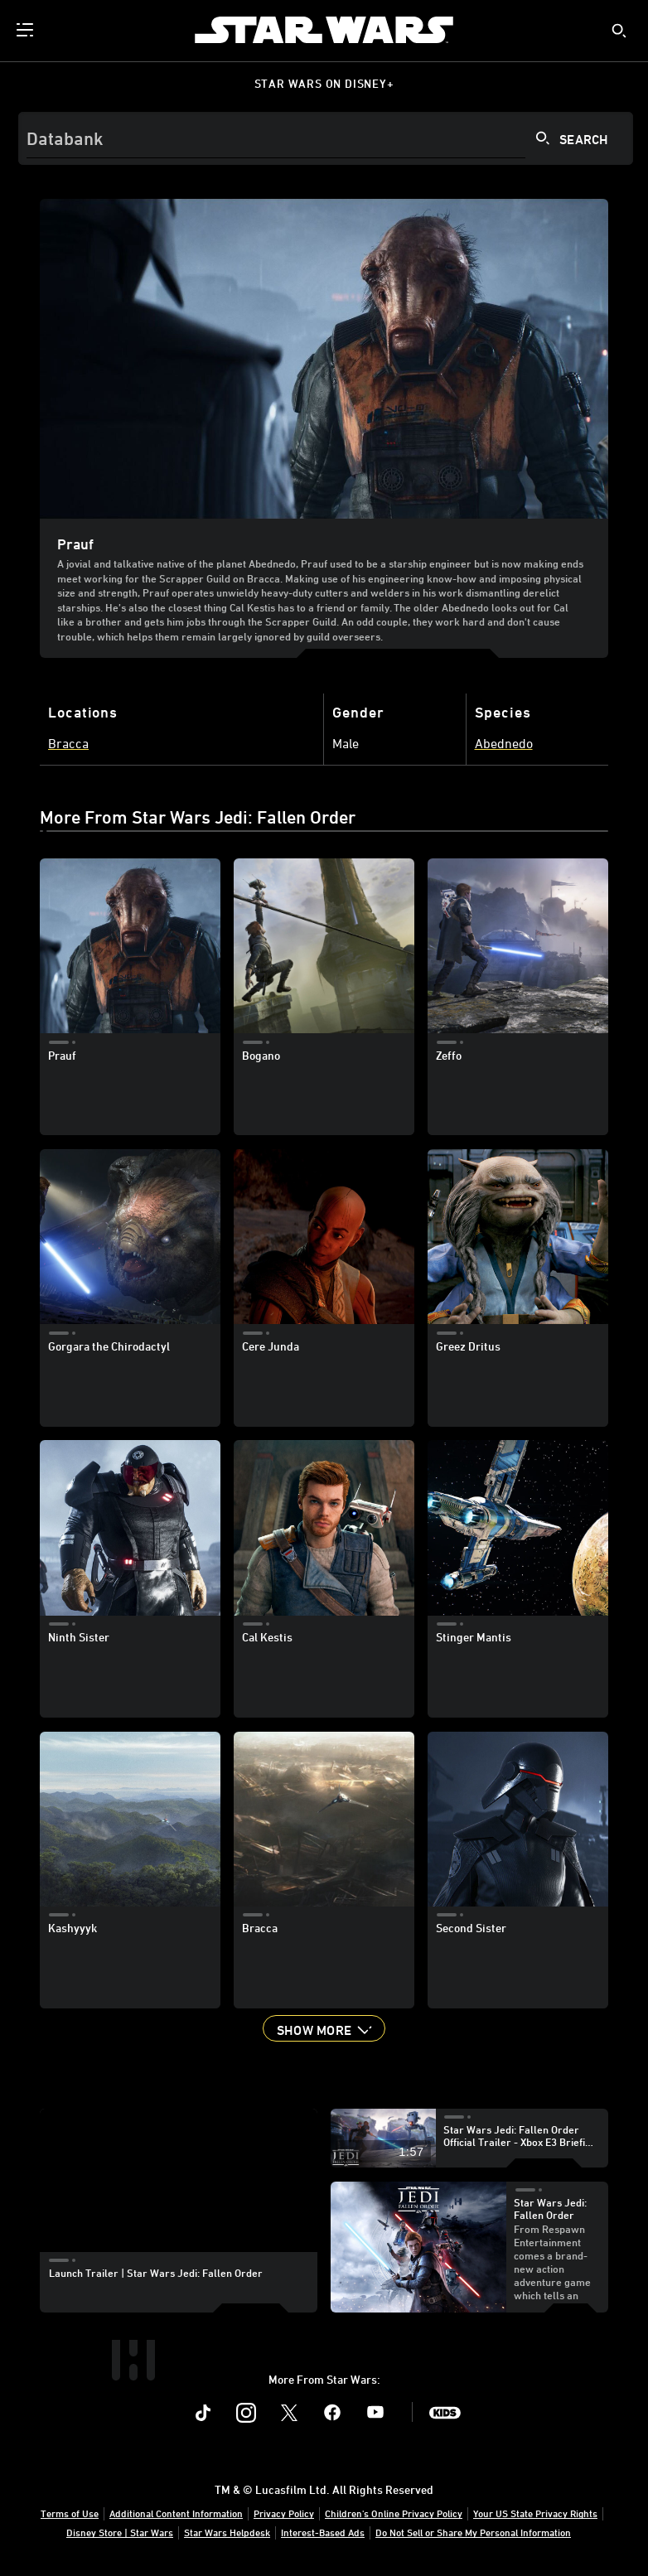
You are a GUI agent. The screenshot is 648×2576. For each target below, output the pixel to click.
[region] (178, 2186)
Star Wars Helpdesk (227, 2532)
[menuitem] (26, 30)
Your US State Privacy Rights (535, 2513)
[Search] (325, 138)
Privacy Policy (284, 2513)
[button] (324, 2028)
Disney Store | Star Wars (119, 2532)
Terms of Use (70, 2513)
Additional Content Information (176, 2513)
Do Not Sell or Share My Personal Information (473, 2532)
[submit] (619, 31)
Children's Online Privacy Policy (393, 2513)
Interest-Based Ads (323, 2532)
